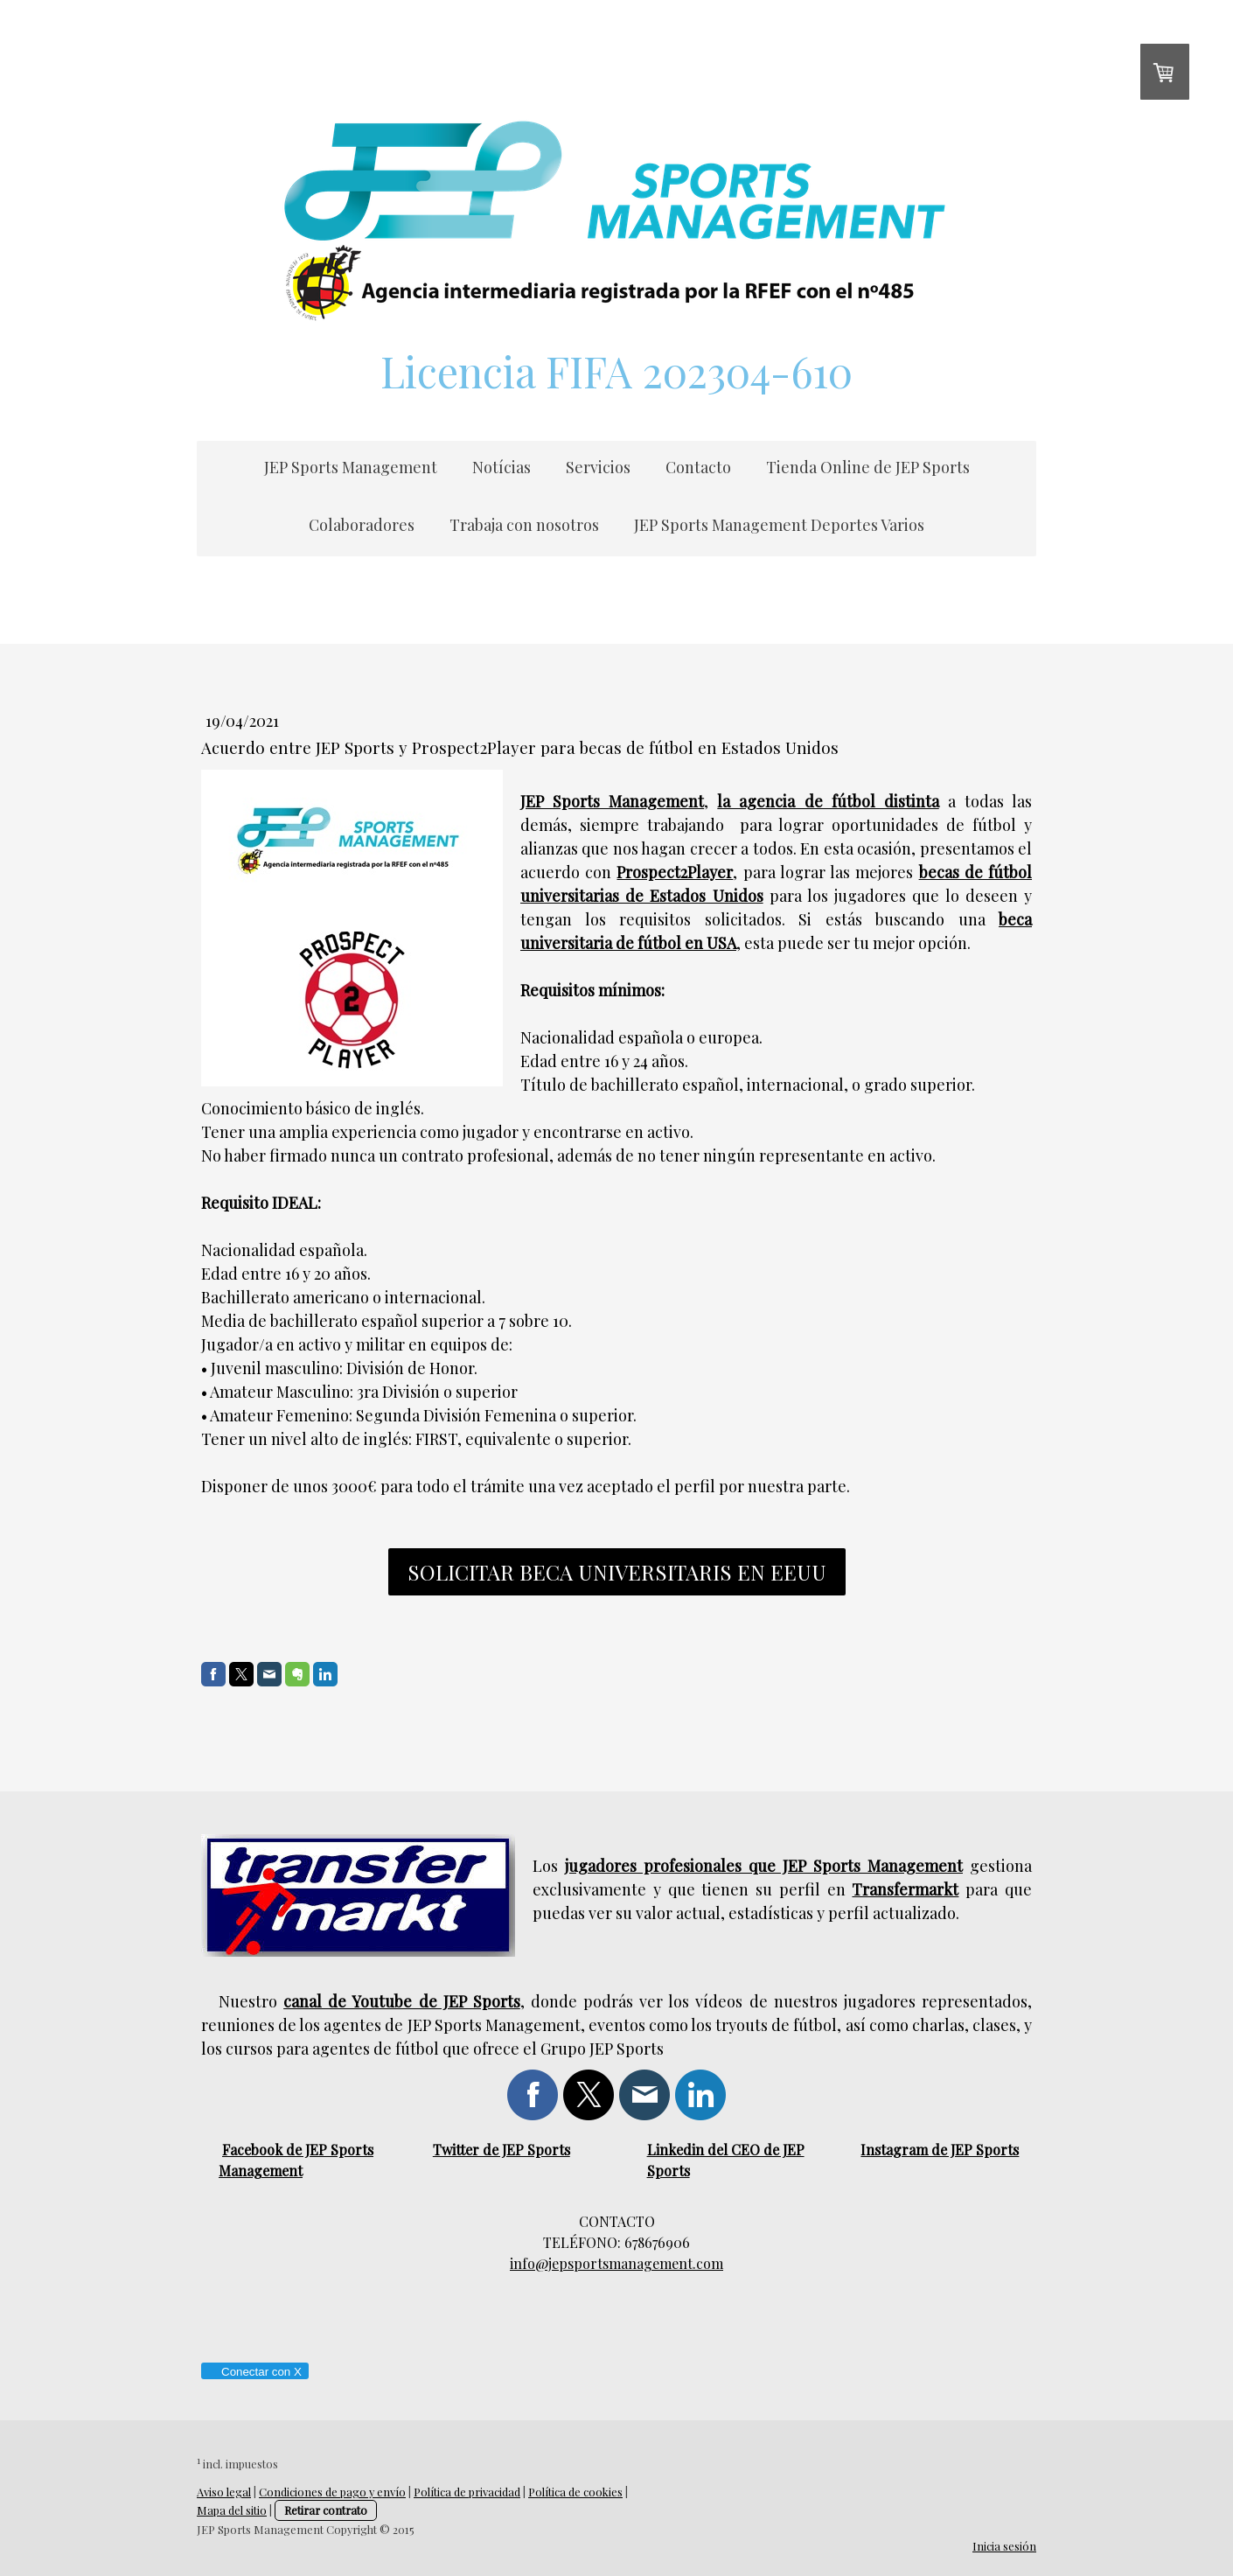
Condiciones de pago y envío (332, 2491)
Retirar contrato (325, 2510)
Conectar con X (254, 2371)
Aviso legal (224, 2491)
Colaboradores (361, 524)
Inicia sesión (1004, 2545)
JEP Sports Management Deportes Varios (779, 524)
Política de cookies (575, 2491)
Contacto (698, 467)
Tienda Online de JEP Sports (868, 467)
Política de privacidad (467, 2491)
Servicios (598, 467)
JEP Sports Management (350, 467)
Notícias (501, 467)
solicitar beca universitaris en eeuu (617, 1572)
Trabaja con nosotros (524, 524)
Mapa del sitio (232, 2510)
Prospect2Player (674, 872)
